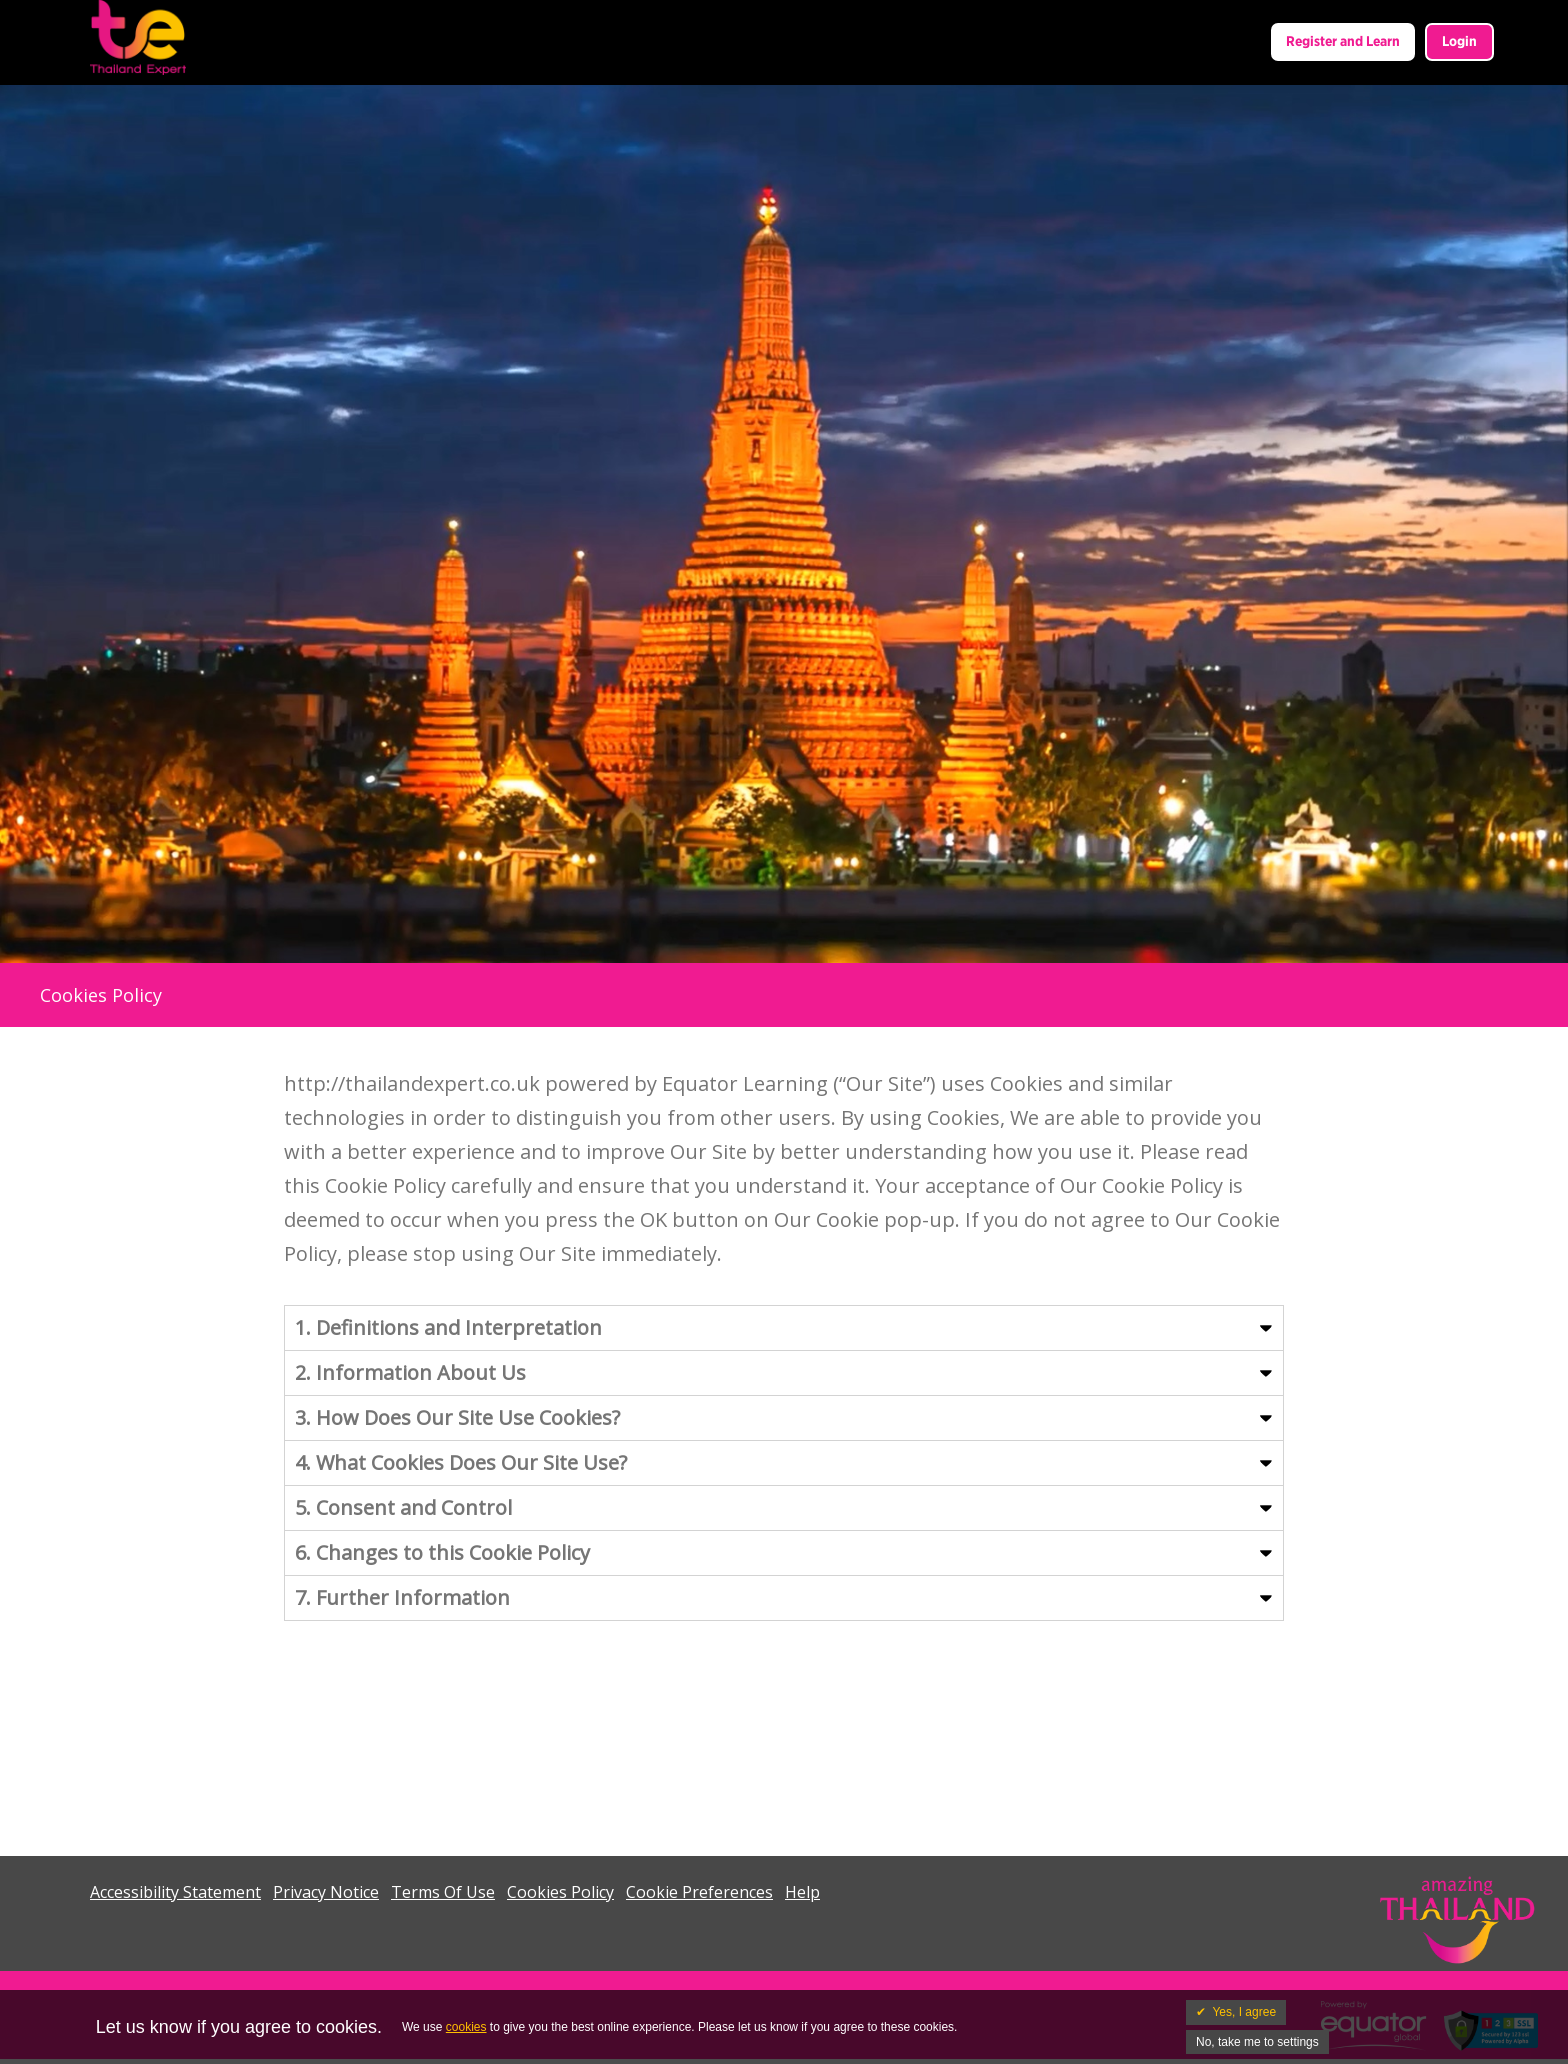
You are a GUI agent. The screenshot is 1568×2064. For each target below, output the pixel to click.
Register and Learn (1343, 42)
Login (1459, 42)
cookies (466, 2027)
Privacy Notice (326, 1892)
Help (802, 1892)
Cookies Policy (560, 1892)
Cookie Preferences (699, 1892)
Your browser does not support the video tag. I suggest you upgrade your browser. (784, 524)
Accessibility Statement (175, 1892)
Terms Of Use (443, 1892)
